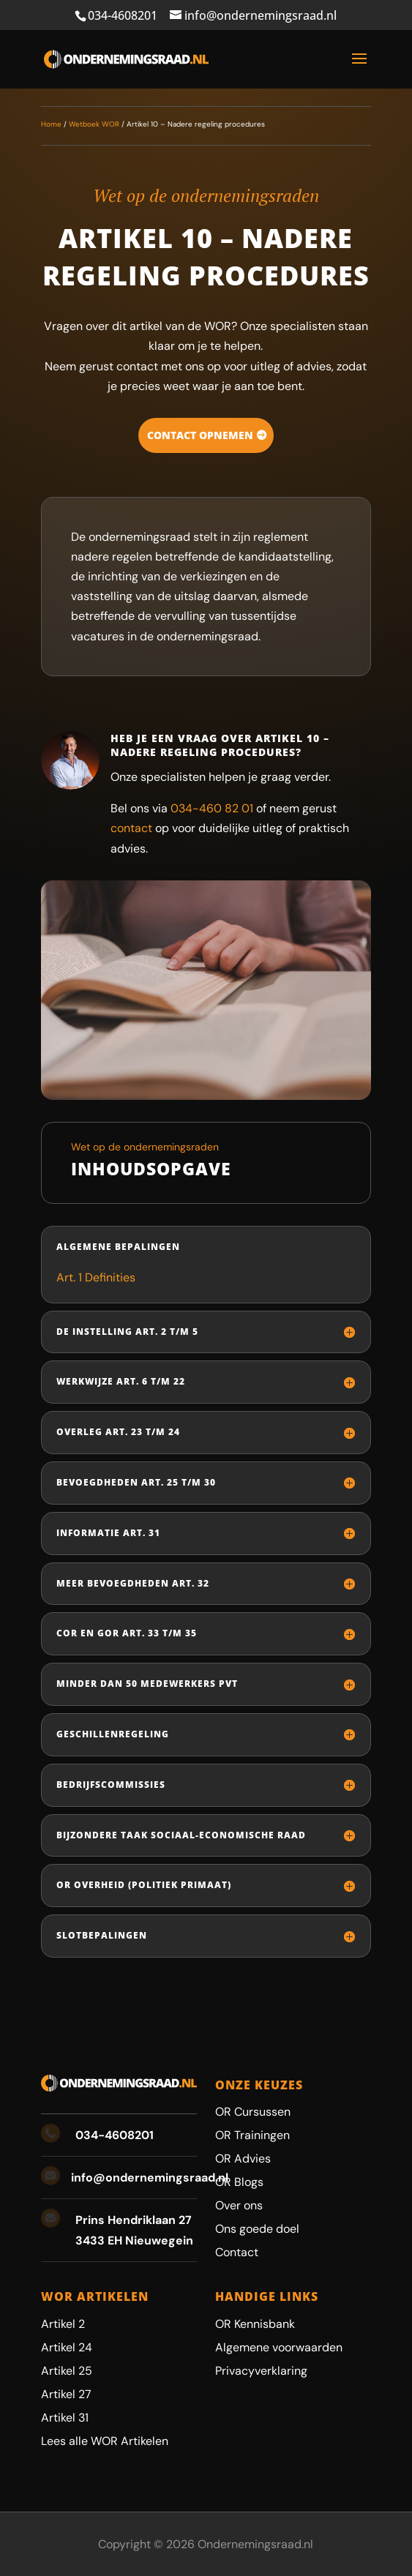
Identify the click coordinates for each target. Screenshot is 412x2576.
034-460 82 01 (212, 808)
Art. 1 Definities (95, 1277)
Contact (236, 2252)
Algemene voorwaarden (278, 2347)
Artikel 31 (65, 2417)
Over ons (239, 2205)
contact (131, 828)
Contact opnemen (200, 435)
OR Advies (243, 2158)
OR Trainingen (252, 2135)
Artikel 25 (66, 2370)
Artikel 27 (66, 2394)
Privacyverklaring (261, 2370)
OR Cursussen (253, 2111)
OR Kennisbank (255, 2324)
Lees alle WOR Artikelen (104, 2441)
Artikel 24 (66, 2347)
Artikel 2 (63, 2324)
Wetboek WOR (94, 124)
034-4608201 (122, 15)
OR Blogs (239, 2182)
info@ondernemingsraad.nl (149, 2177)
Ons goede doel (257, 2228)
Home (51, 124)
